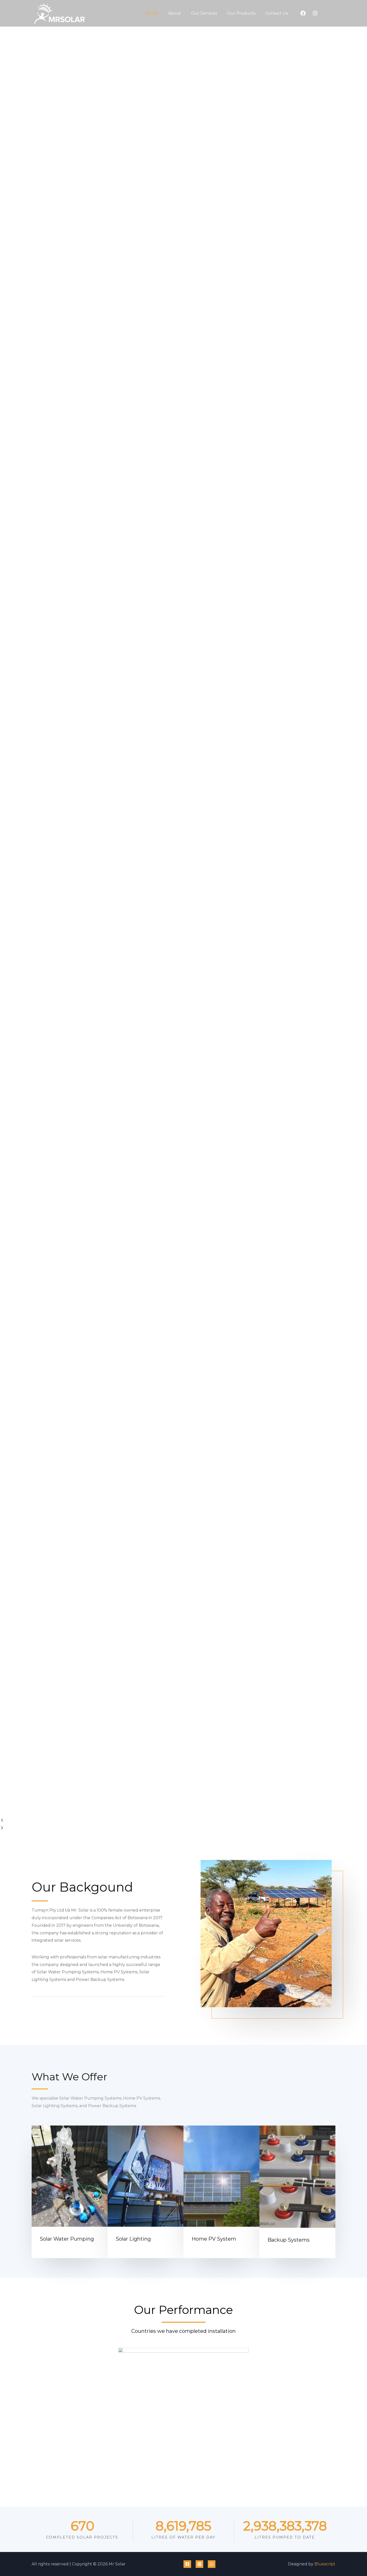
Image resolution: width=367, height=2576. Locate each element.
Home (152, 13)
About (174, 13)
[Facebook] (187, 2564)
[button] (183, 1820)
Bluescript (324, 2564)
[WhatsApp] (211, 2564)
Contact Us (277, 13)
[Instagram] (199, 2564)
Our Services (204, 13)
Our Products (241, 13)
